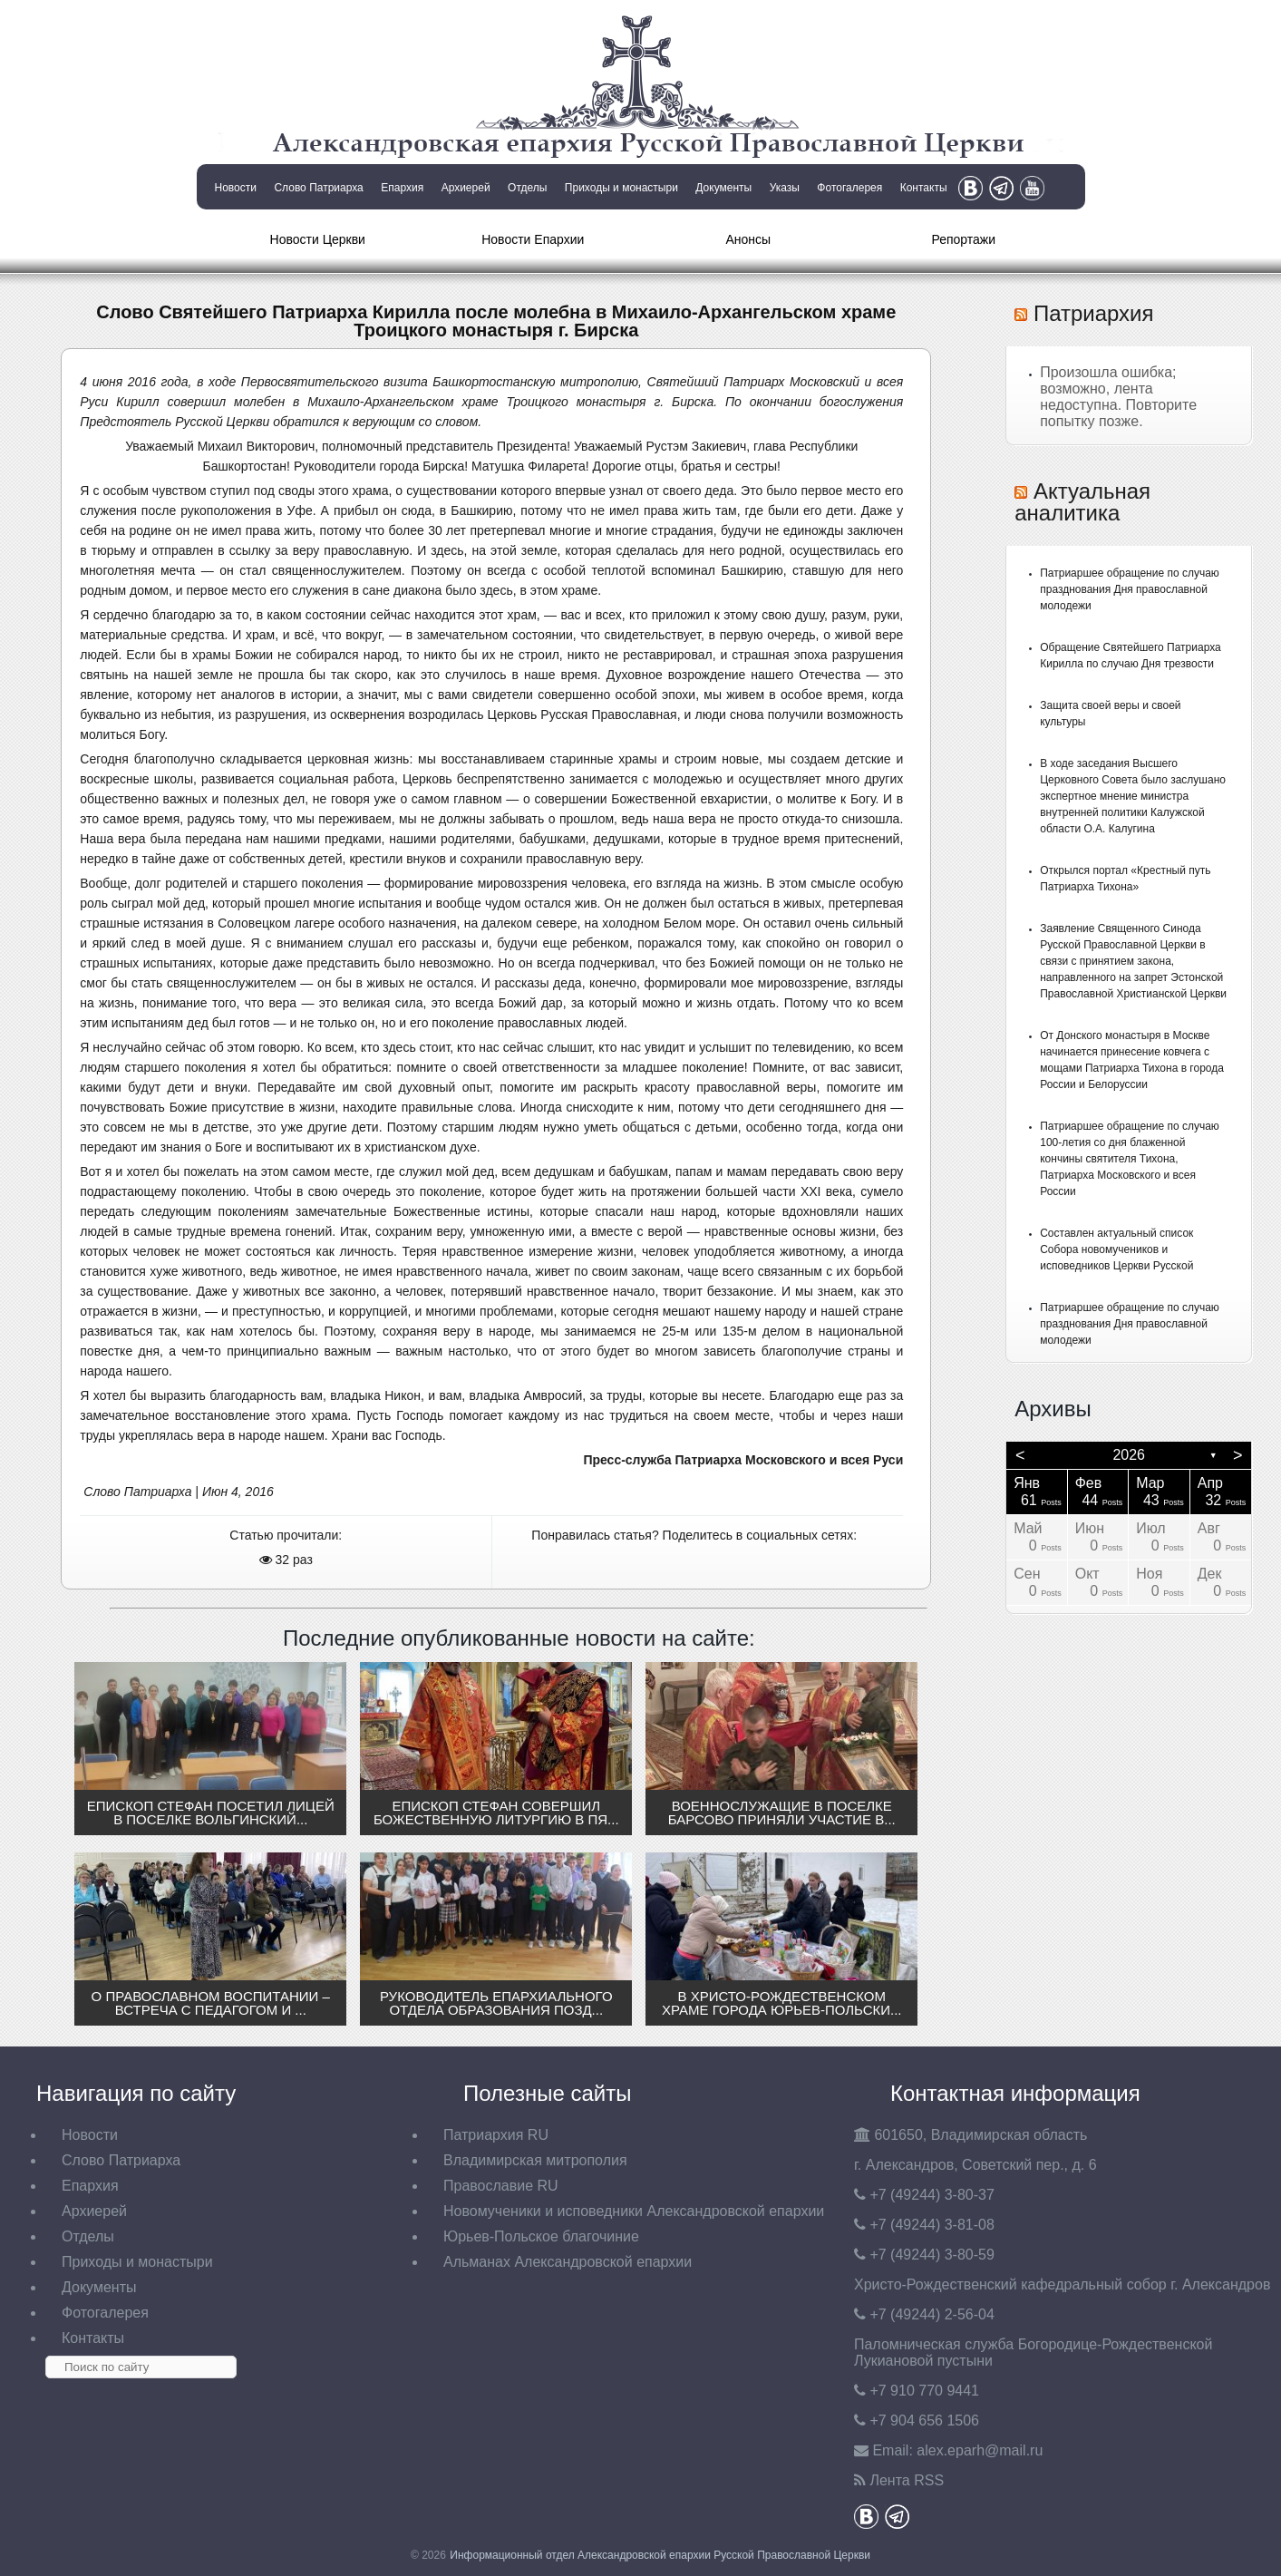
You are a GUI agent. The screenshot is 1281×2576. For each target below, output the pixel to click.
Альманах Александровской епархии (567, 2262)
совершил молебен (227, 401)
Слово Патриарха (318, 187)
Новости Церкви (317, 239)
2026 (1128, 1455)
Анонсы (748, 239)
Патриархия (1094, 313)
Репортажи (963, 239)
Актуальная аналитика (1082, 502)
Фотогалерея (849, 187)
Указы (785, 187)
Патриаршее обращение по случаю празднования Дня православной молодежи (1129, 589)
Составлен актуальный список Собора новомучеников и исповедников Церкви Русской (1116, 1249)
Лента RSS (906, 2480)
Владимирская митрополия (535, 2160)
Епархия (402, 187)
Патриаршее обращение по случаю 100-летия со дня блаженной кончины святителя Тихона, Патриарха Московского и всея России (1129, 1159)
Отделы (527, 187)
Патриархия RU (495, 2135)
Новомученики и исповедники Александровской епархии (633, 2211)
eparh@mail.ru (980, 2450)
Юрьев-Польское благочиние (541, 2236)
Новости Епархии (532, 239)
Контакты (923, 187)
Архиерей (466, 187)
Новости (236, 187)
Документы (723, 187)
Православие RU (500, 2185)
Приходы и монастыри (621, 187)
